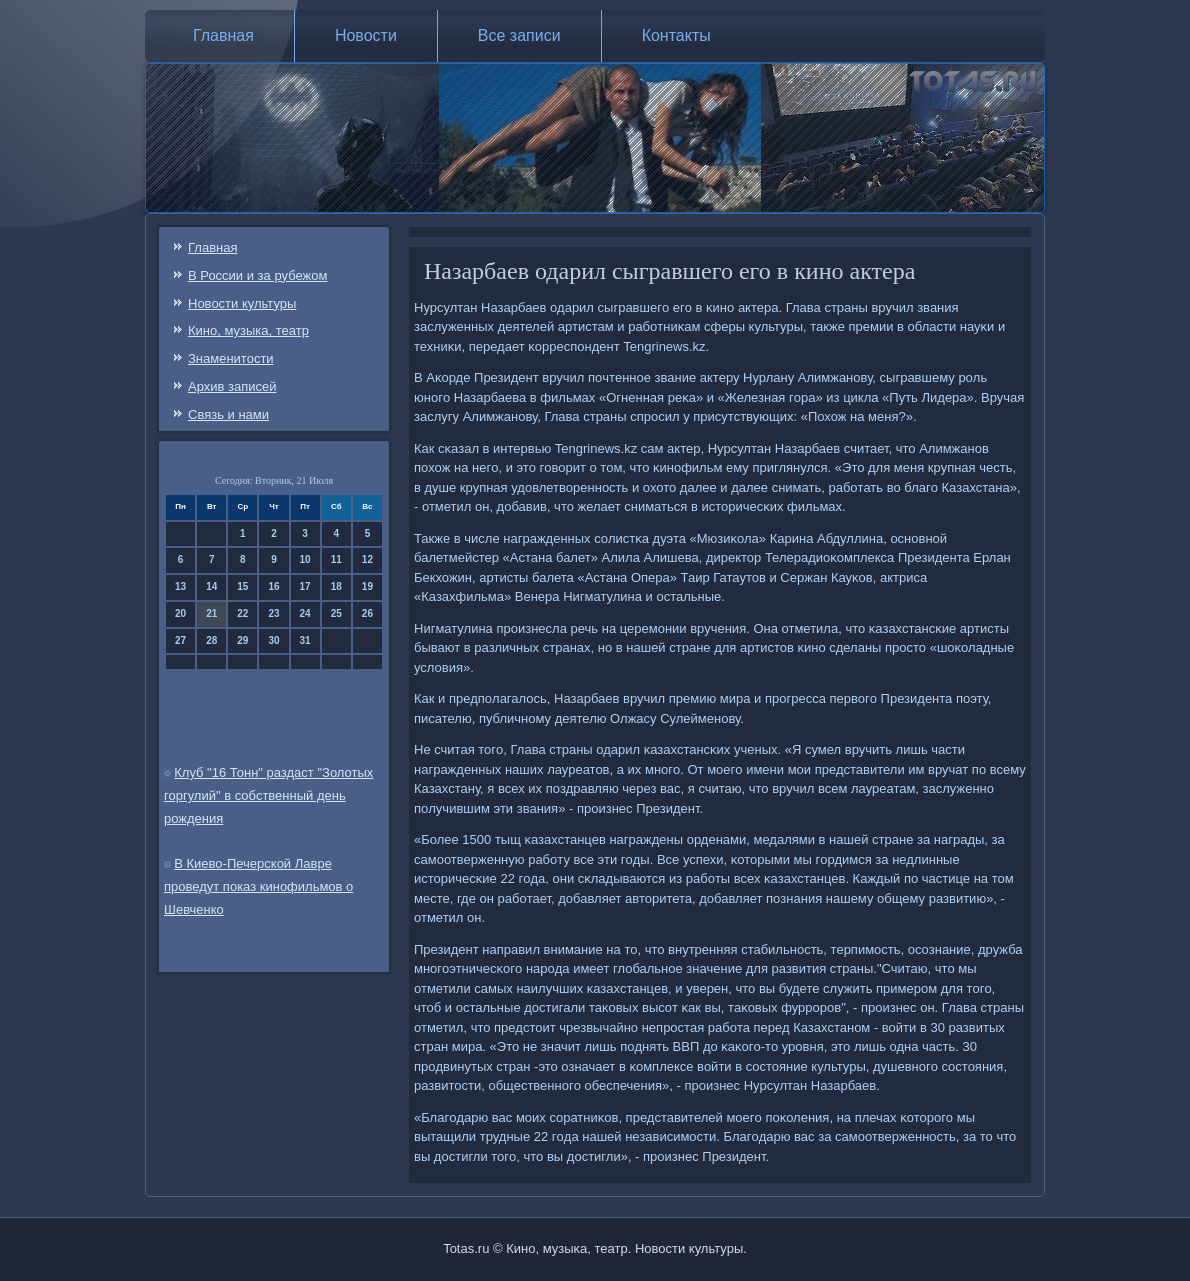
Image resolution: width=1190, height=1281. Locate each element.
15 (242, 586)
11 (336, 559)
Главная (223, 35)
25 (336, 613)
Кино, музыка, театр (248, 330)
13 (180, 586)
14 (211, 586)
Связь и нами (228, 414)
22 (242, 613)
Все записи (519, 35)
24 (305, 613)
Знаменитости (231, 358)
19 (367, 586)
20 (180, 613)
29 (242, 640)
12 (367, 559)
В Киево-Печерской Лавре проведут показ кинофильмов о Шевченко (258, 886)
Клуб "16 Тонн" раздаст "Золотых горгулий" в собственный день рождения (268, 795)
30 (273, 640)
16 (273, 586)
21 (211, 613)
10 (305, 559)
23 (273, 613)
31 (305, 640)
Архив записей (232, 386)
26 (367, 613)
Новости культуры (242, 303)
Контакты (676, 35)
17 (305, 586)
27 (180, 640)
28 (211, 640)
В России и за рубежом (257, 275)
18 (336, 586)
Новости (366, 35)
